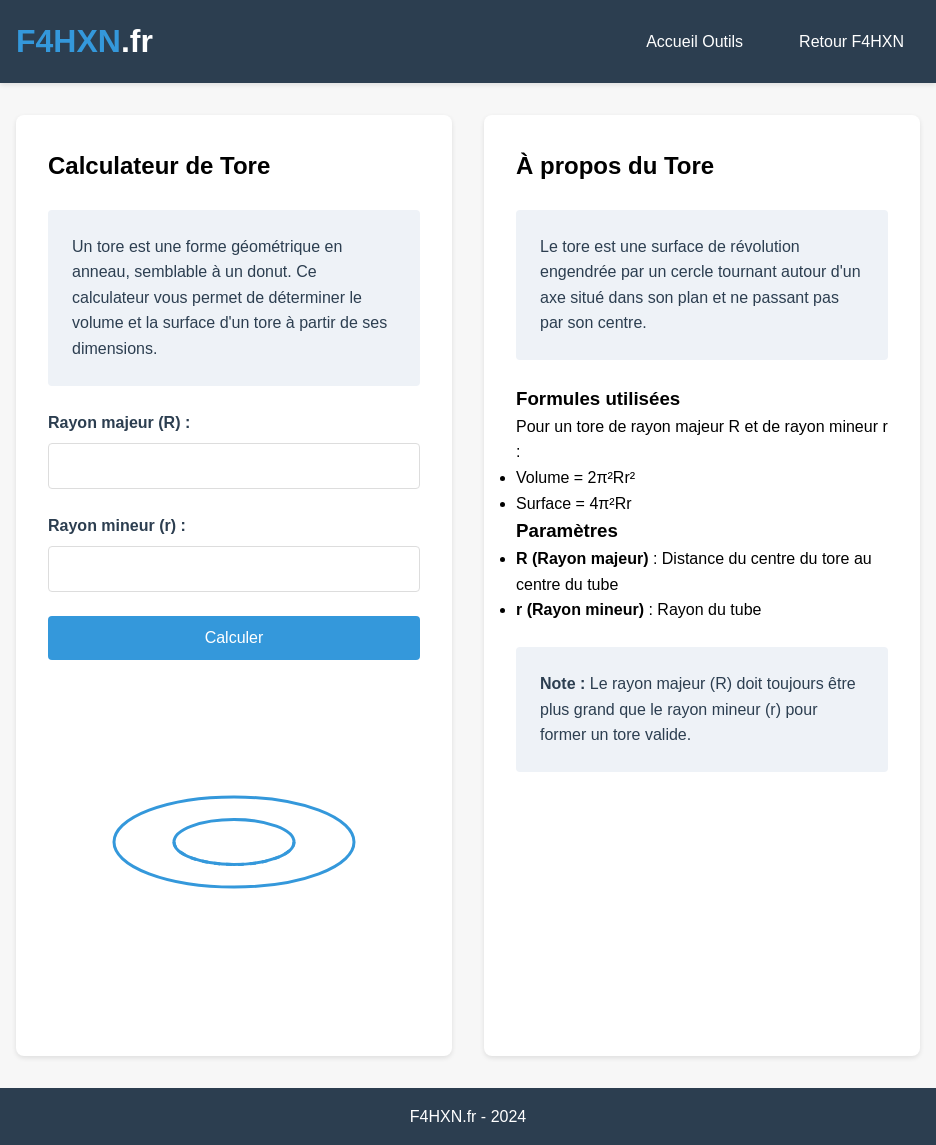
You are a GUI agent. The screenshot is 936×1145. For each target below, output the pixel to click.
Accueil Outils (694, 41)
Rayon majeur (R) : (119, 422)
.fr (84, 41)
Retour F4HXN (851, 41)
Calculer (234, 637)
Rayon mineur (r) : (117, 525)
